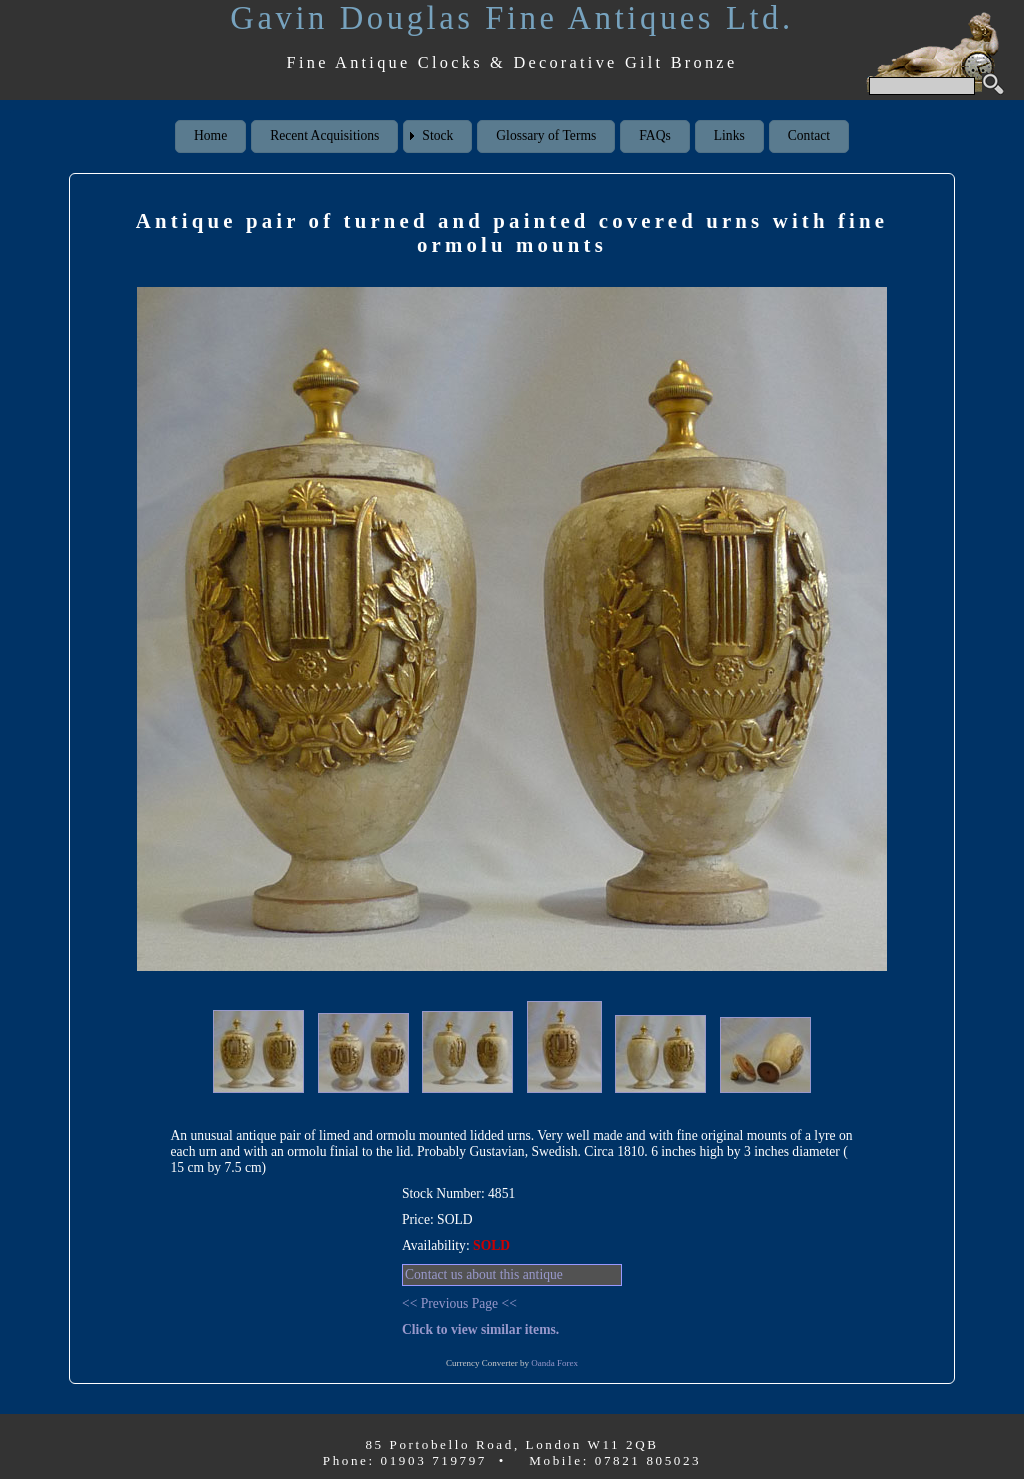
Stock (437, 135)
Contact (809, 135)
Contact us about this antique (484, 1274)
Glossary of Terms (546, 135)
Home (210, 135)
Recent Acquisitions (324, 135)
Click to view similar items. (480, 1329)
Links (729, 135)
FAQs (654, 135)
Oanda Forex (554, 1363)
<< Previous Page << (459, 1303)
